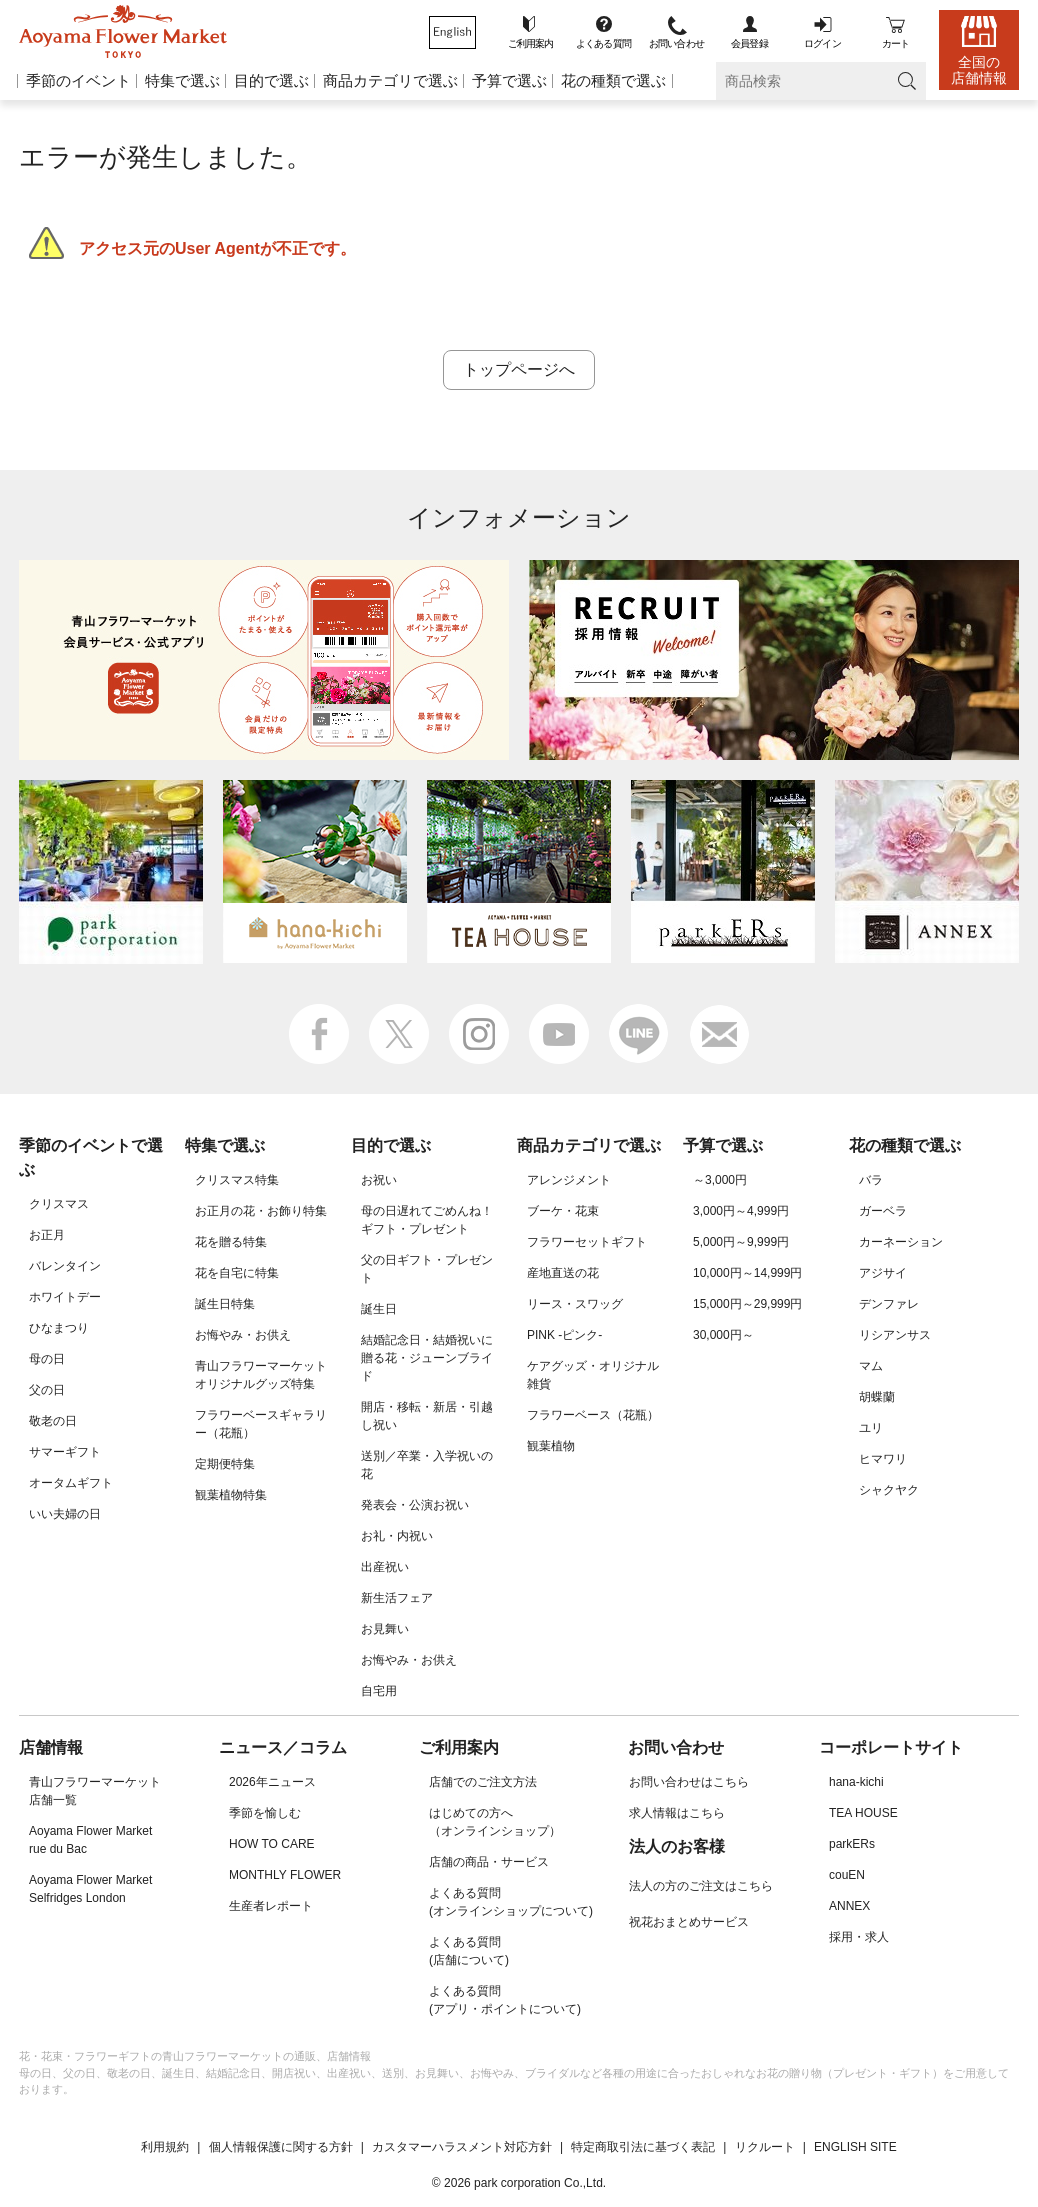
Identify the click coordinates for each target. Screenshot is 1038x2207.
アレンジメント (569, 1180)
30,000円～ (723, 1335)
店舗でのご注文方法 (483, 1782)
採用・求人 (859, 1937)
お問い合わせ (676, 43)
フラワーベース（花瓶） (593, 1415)
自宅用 (379, 1691)
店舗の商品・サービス (489, 1862)
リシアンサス (895, 1335)
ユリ (871, 1428)
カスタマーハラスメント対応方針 (462, 2147)
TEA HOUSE (863, 1813)
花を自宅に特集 (237, 1273)
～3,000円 (720, 1180)
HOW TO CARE (272, 1844)
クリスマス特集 (237, 1180)
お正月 (47, 1235)
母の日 (47, 1359)
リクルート (765, 2147)
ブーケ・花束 (563, 1211)
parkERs (852, 1844)
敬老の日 (53, 1421)
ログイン (822, 43)
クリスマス (59, 1204)
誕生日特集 (225, 1304)
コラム (323, 1747)
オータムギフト (71, 1483)
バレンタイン (65, 1266)
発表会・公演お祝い (415, 1505)
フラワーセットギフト (587, 1242)
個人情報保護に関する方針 (281, 2147)
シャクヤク (889, 1490)
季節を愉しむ (265, 1813)
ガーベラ (883, 1211)
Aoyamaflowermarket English (452, 32)
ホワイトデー (65, 1297)
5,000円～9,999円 (741, 1242)
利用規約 (165, 2147)
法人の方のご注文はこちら (701, 1886)
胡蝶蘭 (877, 1397)
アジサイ (883, 1273)
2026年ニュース (272, 1782)
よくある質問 (603, 43)
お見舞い (385, 1629)
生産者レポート (271, 1906)
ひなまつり (59, 1328)
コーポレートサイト (891, 1747)
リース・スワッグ (575, 1304)
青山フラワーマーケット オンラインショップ (123, 31)
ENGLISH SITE (855, 2147)
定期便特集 (225, 1464)
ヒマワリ (883, 1459)
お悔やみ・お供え (243, 1335)
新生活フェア (397, 1598)
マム (871, 1366)
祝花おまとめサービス (689, 1922)
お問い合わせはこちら (689, 1782)
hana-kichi (856, 1782)
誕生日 (379, 1309)
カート (896, 43)
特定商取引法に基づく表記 (643, 2147)
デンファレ (889, 1304)
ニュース (251, 1747)
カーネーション (901, 1242)
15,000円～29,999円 (747, 1304)
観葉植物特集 (231, 1495)
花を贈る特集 (231, 1242)
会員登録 (749, 43)
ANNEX (849, 1906)
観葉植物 (551, 1446)
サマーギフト (65, 1452)
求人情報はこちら (677, 1813)
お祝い (379, 1180)
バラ (871, 1180)
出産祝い (385, 1567)
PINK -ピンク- (564, 1335)
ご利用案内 (531, 43)
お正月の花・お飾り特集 (261, 1211)
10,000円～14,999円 (747, 1273)
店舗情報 (51, 1747)
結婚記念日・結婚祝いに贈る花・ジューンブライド (427, 1358)
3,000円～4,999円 (741, 1211)
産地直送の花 (563, 1273)
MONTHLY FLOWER (285, 1875)
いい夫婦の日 (65, 1514)
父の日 (47, 1390)
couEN (847, 1875)
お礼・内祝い (397, 1536)
